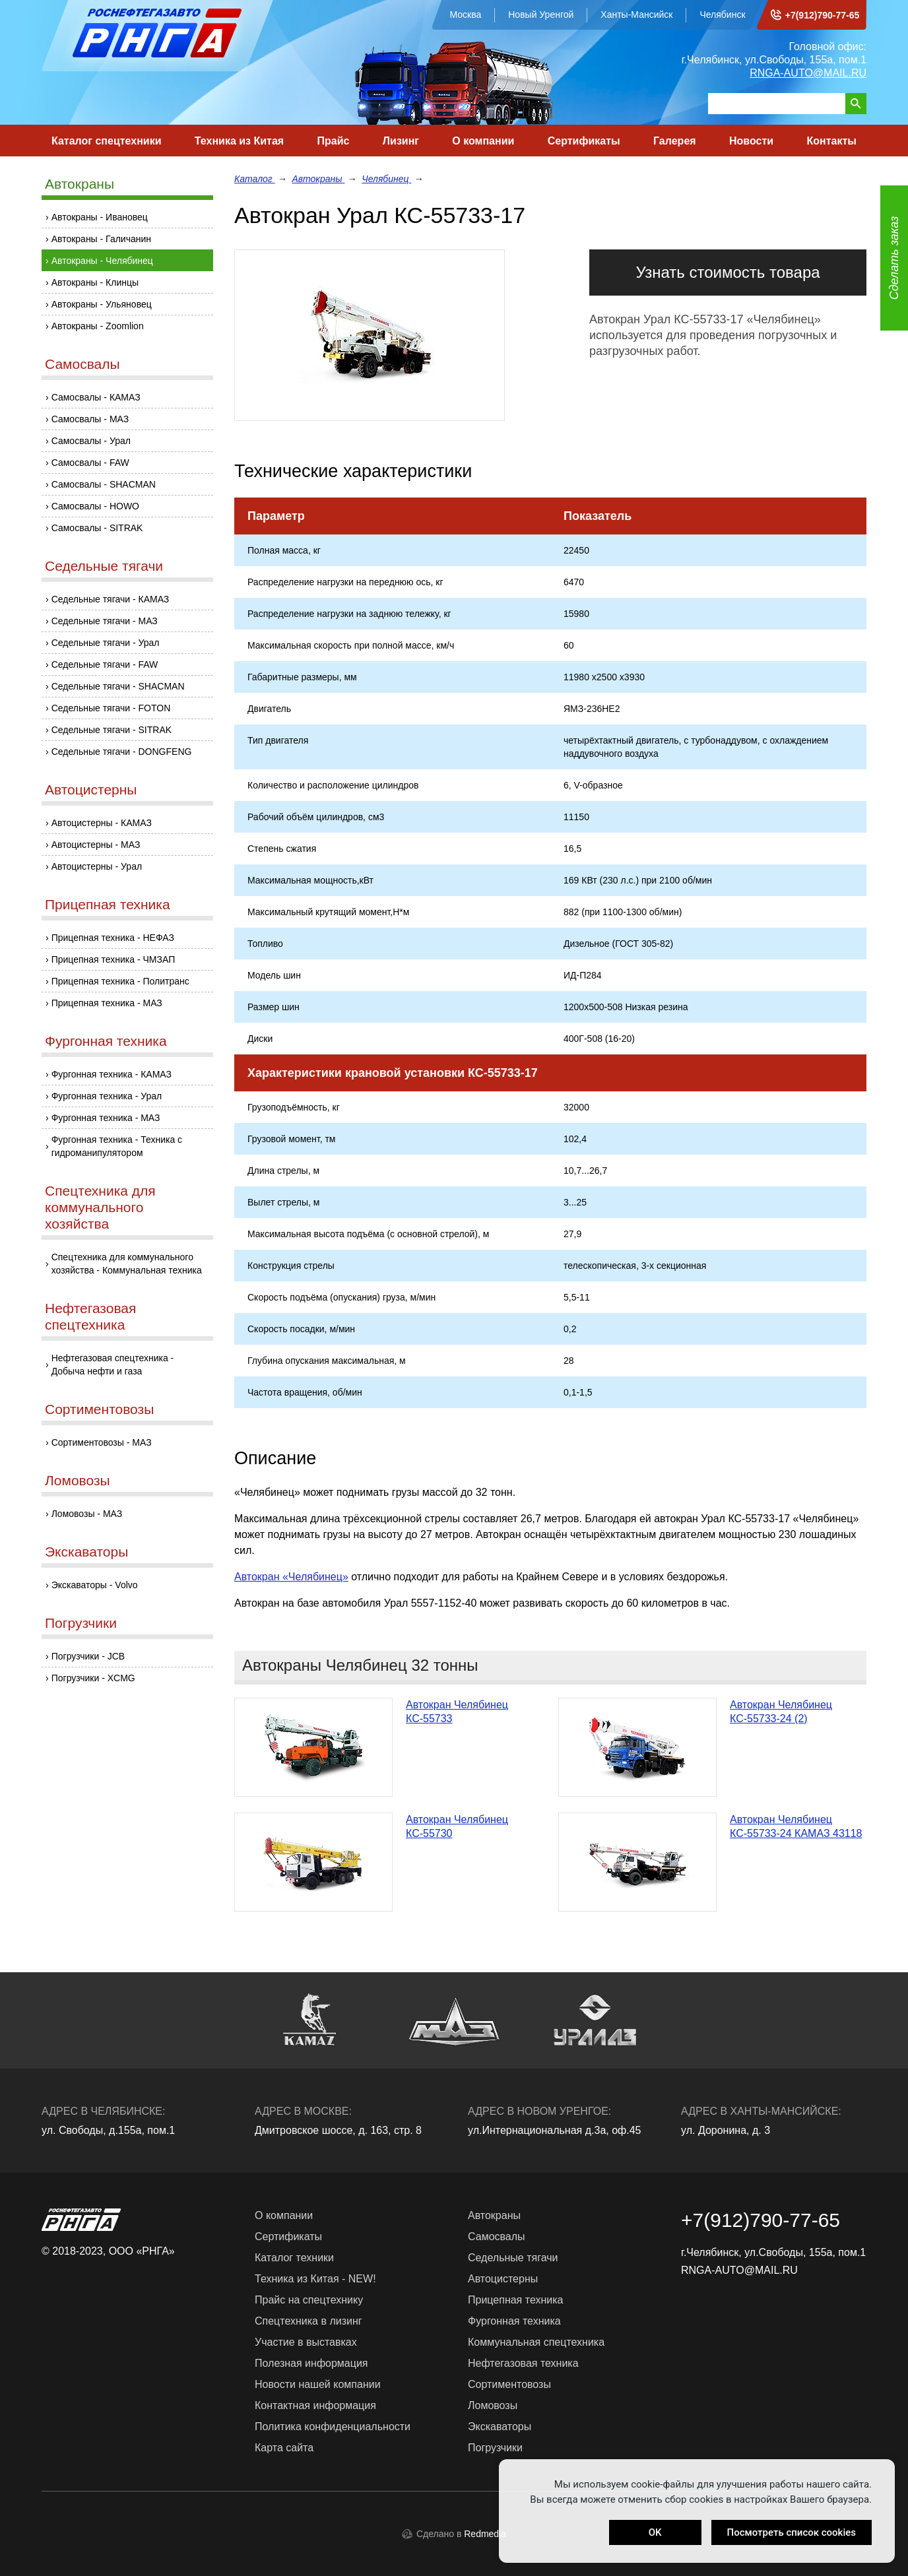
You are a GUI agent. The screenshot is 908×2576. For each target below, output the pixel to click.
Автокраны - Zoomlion (97, 326)
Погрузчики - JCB (88, 1656)
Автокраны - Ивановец (99, 217)
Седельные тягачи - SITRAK (111, 729)
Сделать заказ (894, 258)
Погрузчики (81, 1622)
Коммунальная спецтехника (536, 2342)
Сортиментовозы (99, 1409)
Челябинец (386, 179)
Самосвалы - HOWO (95, 506)
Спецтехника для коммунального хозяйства (100, 1207)
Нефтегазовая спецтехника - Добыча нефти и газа (112, 1364)
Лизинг (401, 140)
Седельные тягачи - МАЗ (104, 621)
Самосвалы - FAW (90, 462)
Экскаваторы (86, 1551)
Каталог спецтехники (106, 140)
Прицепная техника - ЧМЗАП (113, 959)
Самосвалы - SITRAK (97, 528)
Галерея (674, 140)
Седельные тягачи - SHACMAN (118, 686)
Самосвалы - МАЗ (90, 419)
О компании (483, 140)
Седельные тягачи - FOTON (111, 708)
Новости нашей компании (318, 2384)
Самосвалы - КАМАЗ (96, 397)
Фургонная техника (106, 1040)
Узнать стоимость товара (727, 272)
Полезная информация (311, 2363)
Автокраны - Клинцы (95, 282)
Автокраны (79, 183)
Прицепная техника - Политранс (120, 981)
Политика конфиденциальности (332, 2426)
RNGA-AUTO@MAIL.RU (808, 73)
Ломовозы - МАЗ (87, 1513)
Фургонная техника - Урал (106, 1096)
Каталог (254, 179)
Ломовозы (77, 1480)
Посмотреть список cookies (791, 2532)
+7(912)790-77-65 (822, 15)
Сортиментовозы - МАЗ (101, 1442)
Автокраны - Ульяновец (101, 304)
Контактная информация (315, 2405)
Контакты (831, 140)
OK (655, 2532)
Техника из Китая (239, 140)
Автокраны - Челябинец (102, 260)
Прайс (333, 140)
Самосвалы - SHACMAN (103, 484)
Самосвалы (82, 363)
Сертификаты (584, 140)
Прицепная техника (107, 904)
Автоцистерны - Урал (96, 866)
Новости (751, 140)
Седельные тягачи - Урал (105, 642)
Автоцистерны (91, 789)
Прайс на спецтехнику (309, 2299)
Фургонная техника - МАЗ (105, 1117)
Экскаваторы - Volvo (94, 1585)
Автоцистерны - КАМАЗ (101, 823)
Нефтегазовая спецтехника (90, 1316)
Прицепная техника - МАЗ (106, 1003)
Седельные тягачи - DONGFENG (121, 751)
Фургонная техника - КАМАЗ (111, 1074)
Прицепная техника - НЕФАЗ (112, 937)
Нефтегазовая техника (523, 2363)
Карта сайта (284, 2447)
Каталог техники (294, 2257)
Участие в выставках (306, 2342)
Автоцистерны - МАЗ (96, 844)
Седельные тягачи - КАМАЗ (110, 599)
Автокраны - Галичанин (101, 239)
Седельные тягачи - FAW (104, 664)
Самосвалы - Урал (91, 440)
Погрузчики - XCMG (93, 1678)
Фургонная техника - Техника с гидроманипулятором (116, 1146)
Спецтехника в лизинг (308, 2321)
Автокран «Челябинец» (291, 1576)
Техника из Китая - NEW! (315, 2278)
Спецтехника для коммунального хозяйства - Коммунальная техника (126, 1263)
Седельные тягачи (104, 565)
